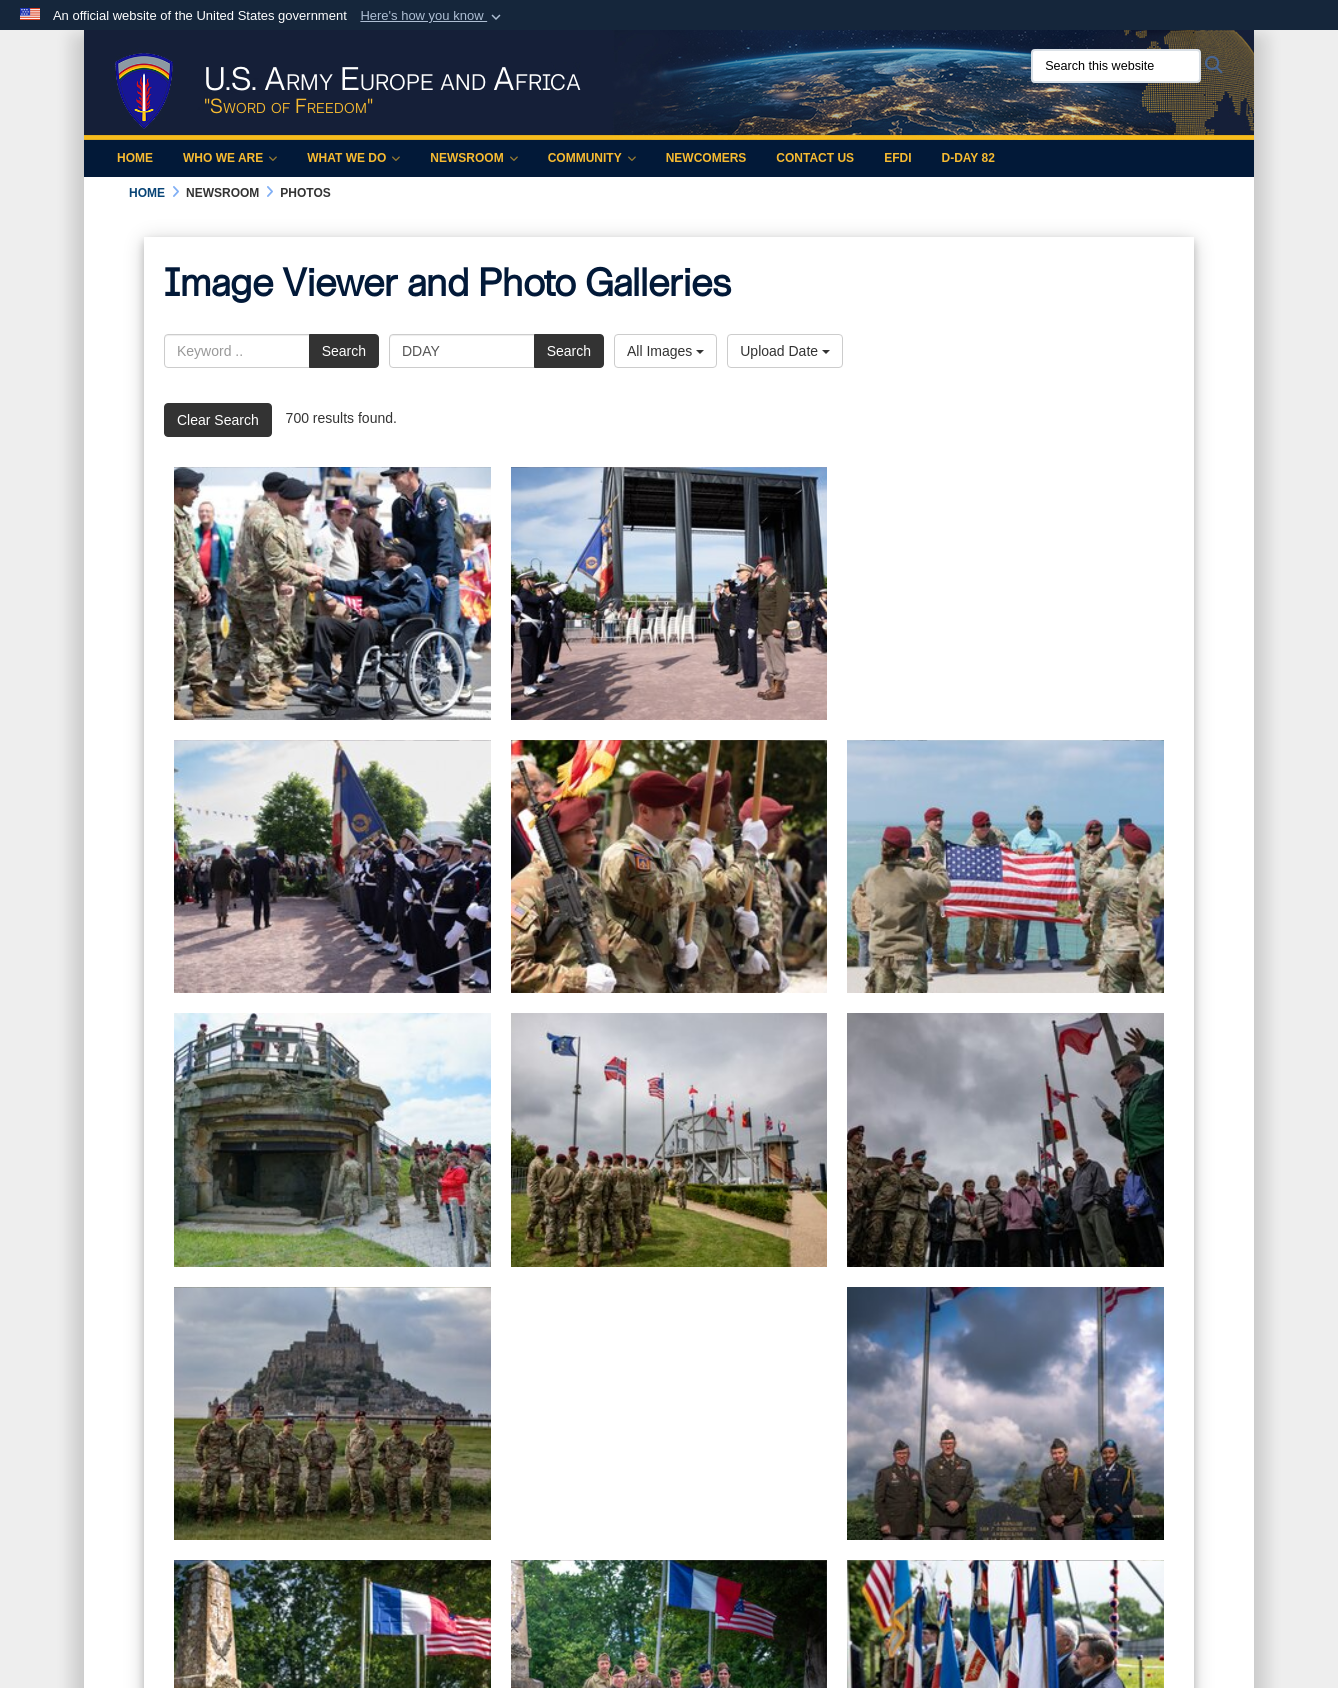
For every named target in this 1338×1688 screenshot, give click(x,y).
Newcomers (706, 158)
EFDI (897, 158)
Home (135, 158)
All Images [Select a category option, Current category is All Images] (665, 351)
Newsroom (473, 158)
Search (344, 351)
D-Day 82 (967, 158)
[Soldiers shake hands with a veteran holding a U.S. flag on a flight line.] (332, 593)
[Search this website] (1116, 66)
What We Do (353, 158)
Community (592, 158)
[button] (432, 16)
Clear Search (218, 420)
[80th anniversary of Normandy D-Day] (669, 593)
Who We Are (230, 158)
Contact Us (815, 158)
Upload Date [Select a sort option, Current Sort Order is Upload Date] (785, 351)
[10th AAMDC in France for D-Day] (669, 1413)
